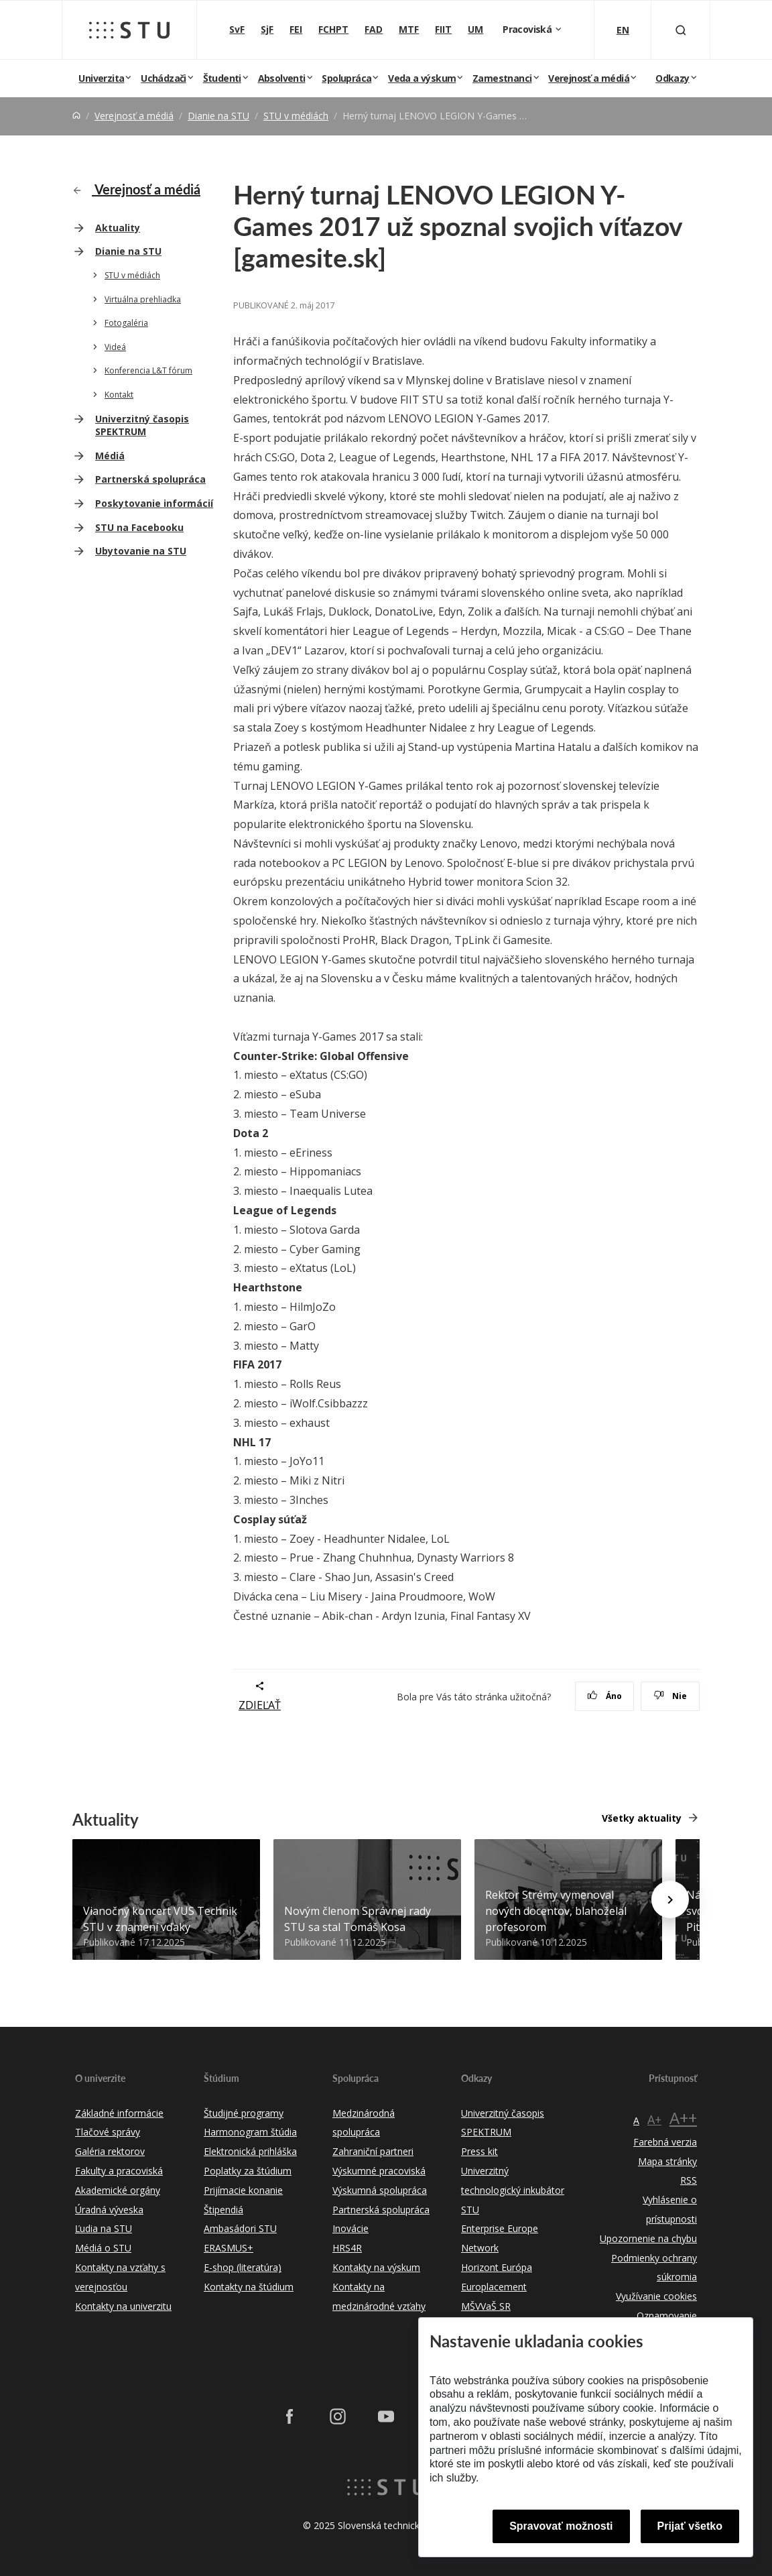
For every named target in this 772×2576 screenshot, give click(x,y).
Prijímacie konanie (243, 2190)
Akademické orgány (117, 2190)
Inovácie (350, 2228)
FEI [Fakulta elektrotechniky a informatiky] (296, 29)
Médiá (110, 455)
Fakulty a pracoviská (119, 2170)
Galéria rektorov (110, 2151)
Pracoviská (528, 29)
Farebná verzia (665, 2141)
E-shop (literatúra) (242, 2267)
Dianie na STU (218, 115)
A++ (683, 2118)
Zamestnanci (501, 78)
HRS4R (347, 2247)
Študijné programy (243, 2113)
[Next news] (670, 1899)
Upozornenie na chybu (648, 2238)
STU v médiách (295, 115)
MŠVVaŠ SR (486, 2306)
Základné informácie (119, 2113)
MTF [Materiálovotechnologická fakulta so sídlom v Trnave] (409, 29)
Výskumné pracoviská (379, 2170)
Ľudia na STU (103, 2228)
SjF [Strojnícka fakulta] (267, 29)
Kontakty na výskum (376, 2267)
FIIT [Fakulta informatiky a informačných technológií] (443, 29)
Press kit (479, 2151)
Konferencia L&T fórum (148, 370)
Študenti (222, 78)
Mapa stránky (667, 2161)
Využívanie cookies (656, 2296)
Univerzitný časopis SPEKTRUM (142, 425)
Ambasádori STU (240, 2228)
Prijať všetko (690, 2526)
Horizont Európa (496, 2267)
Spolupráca (346, 78)
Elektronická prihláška (250, 2151)
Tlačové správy (107, 2131)
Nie (670, 1696)
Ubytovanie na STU (140, 550)
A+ (654, 2119)
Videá (115, 347)
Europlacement (494, 2286)
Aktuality (117, 227)
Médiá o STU (103, 2247)
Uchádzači (163, 78)
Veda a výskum (422, 78)
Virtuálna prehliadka (143, 299)
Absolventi (282, 78)
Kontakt (119, 394)
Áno (605, 1696)
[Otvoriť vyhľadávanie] (680, 30)
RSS (688, 2180)
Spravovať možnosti (561, 2526)
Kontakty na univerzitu (123, 2306)
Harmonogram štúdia (250, 2131)
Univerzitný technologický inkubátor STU (512, 2190)
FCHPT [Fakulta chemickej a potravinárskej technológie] (333, 29)
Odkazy (672, 78)
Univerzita (101, 78)
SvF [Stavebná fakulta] (237, 29)
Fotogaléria (126, 323)
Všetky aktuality (642, 1818)
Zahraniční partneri (372, 2151)
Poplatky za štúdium (248, 2170)
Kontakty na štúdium (249, 2286)
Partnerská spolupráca (150, 479)
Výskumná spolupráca (379, 2190)
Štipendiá (223, 2209)
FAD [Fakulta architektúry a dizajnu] (374, 29)
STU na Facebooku (139, 527)
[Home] (76, 115)
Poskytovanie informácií (154, 503)
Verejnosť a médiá (588, 78)
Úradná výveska (109, 2209)
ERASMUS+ (228, 2247)
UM (475, 29)
